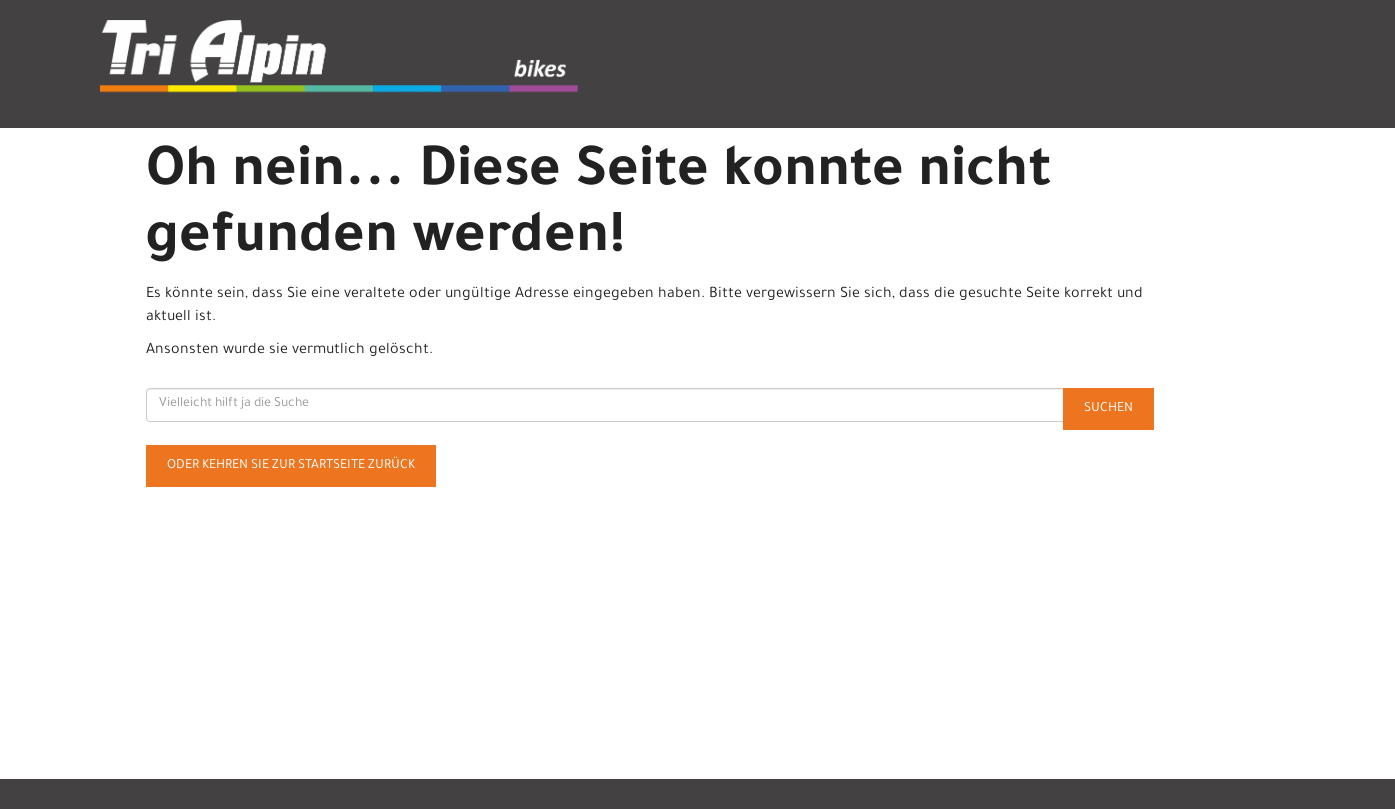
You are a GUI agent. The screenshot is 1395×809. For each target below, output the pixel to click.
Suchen (1108, 409)
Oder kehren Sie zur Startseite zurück (291, 466)
